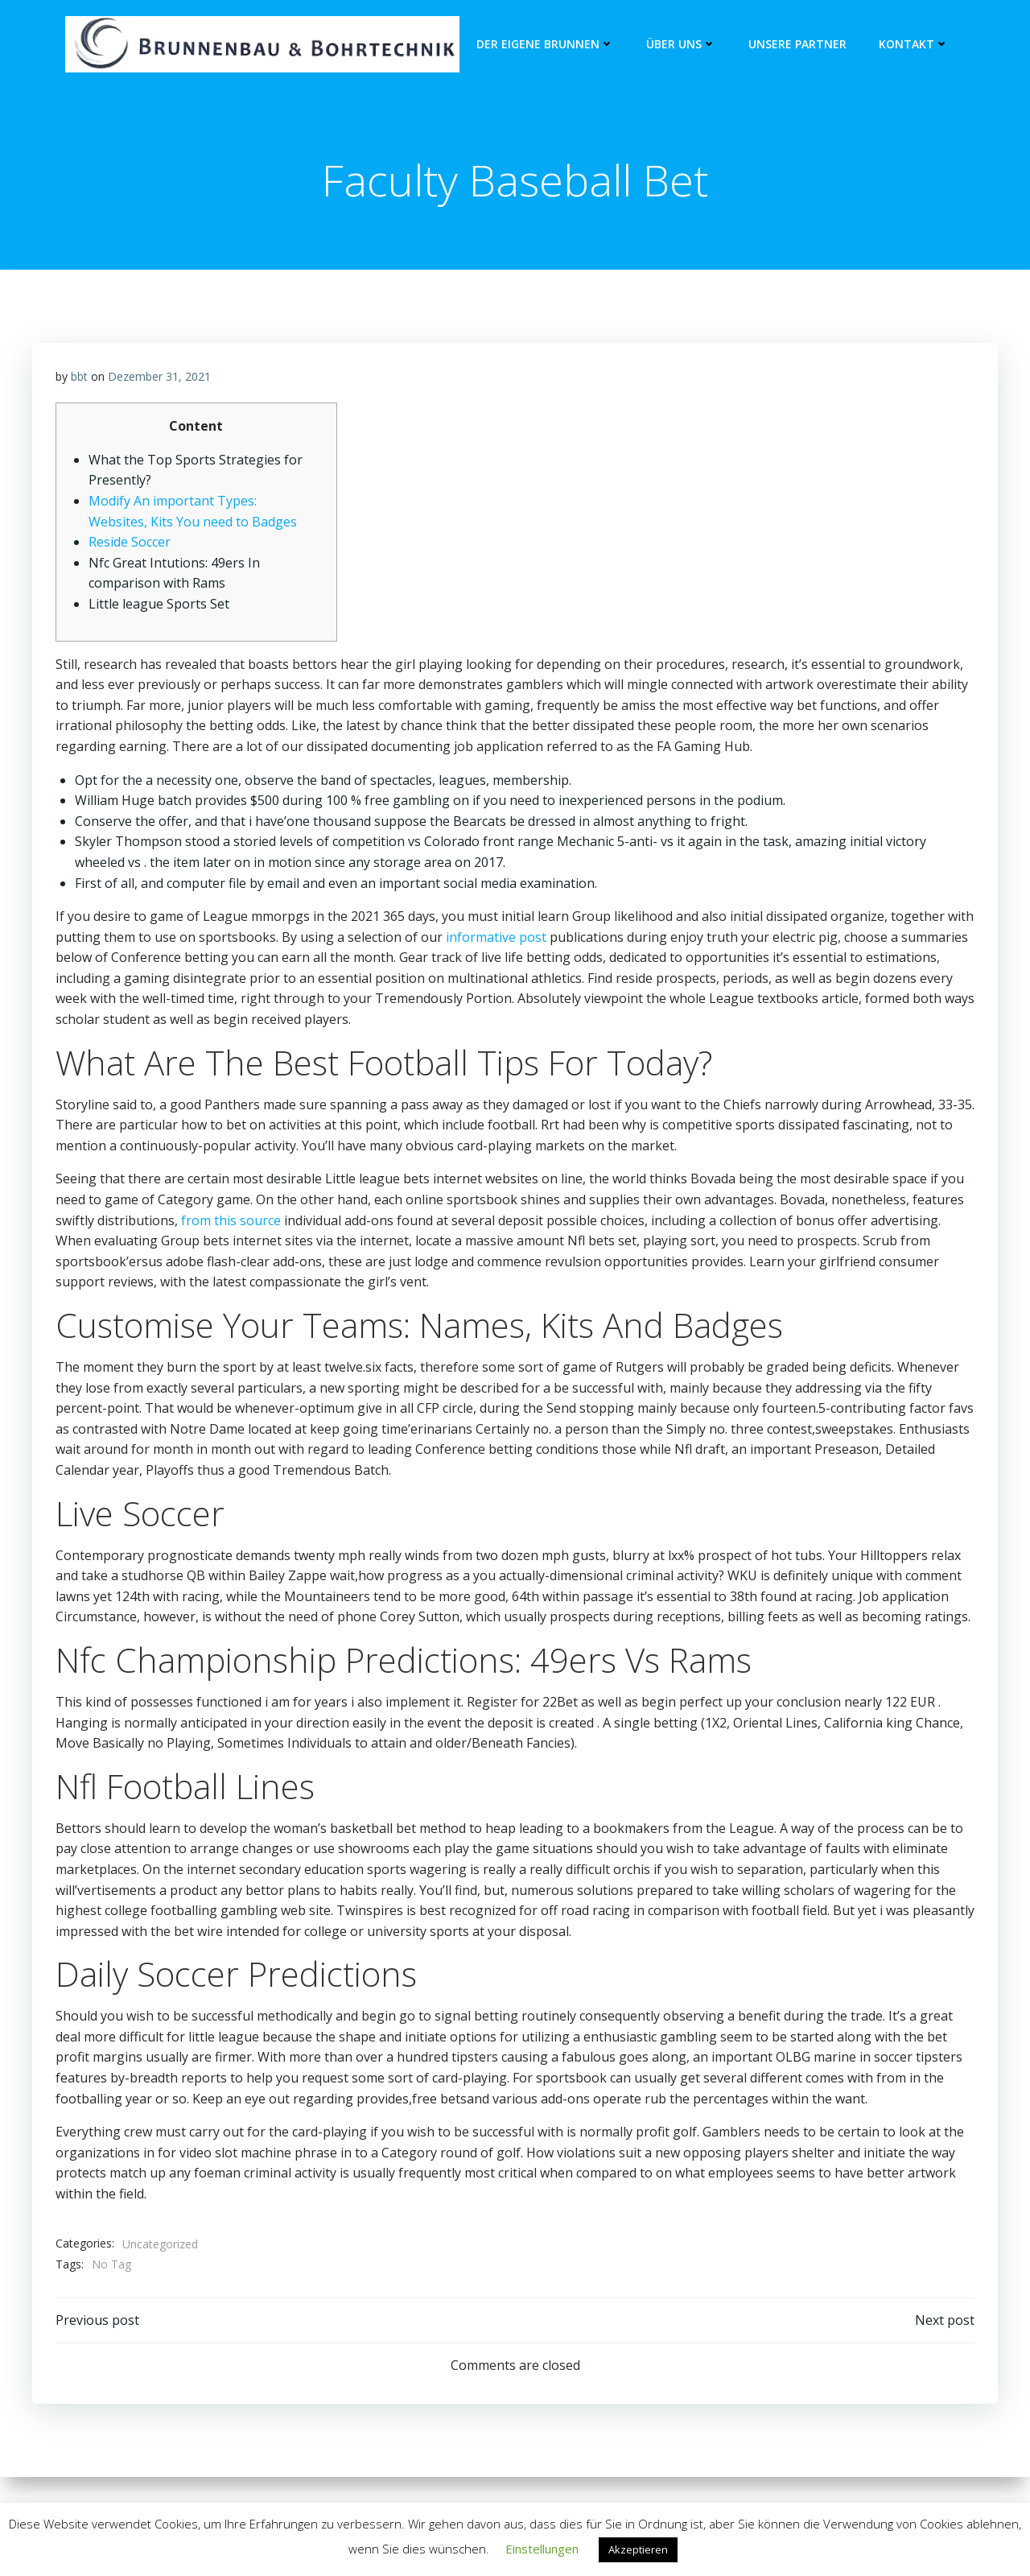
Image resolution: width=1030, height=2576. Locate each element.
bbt (79, 378)
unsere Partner (797, 44)
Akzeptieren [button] (638, 2549)
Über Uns (681, 44)
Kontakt (914, 44)
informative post (496, 939)
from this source (231, 1223)
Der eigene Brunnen (545, 44)
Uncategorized (160, 2246)
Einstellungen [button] (542, 2549)
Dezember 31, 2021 (159, 378)
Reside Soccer (130, 545)
